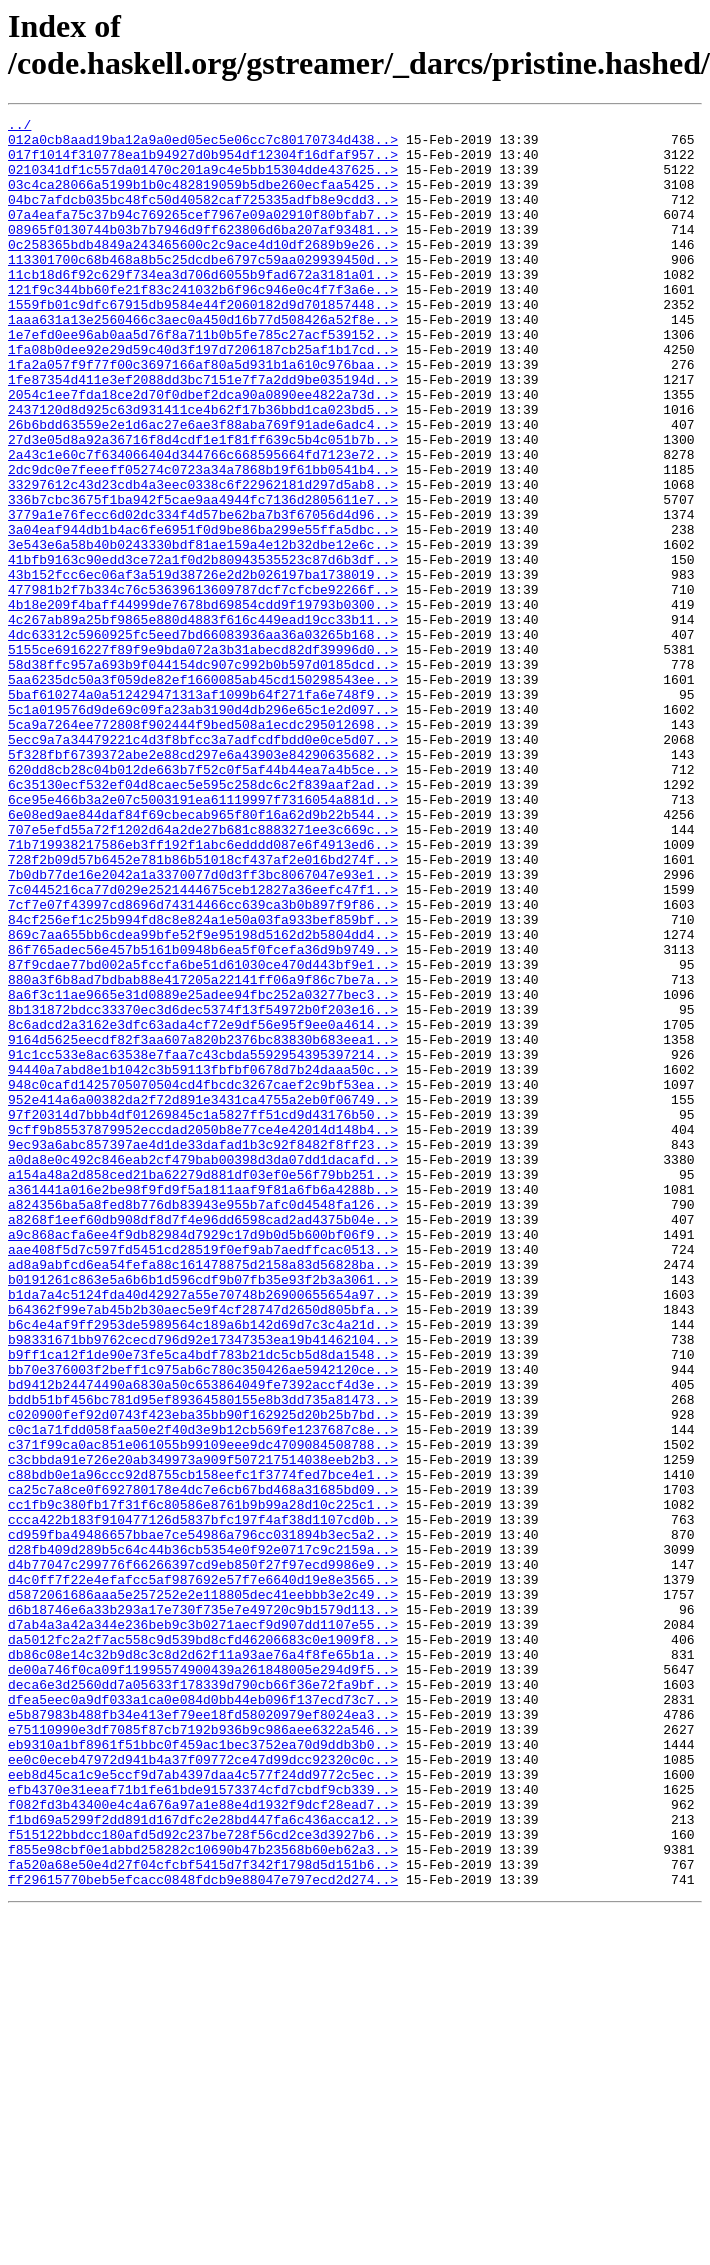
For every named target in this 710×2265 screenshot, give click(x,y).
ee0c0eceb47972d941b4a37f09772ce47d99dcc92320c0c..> (203, 2089)
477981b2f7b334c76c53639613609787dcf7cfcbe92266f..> (203, 685)
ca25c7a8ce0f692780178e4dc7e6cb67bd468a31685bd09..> (203, 1765)
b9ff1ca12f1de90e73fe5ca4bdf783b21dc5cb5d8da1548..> (203, 1603)
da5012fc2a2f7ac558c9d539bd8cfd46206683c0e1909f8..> (203, 1945)
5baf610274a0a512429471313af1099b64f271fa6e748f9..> (203, 811)
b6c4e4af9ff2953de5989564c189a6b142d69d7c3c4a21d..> (203, 1567)
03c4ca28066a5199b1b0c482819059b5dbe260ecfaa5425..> (203, 199)
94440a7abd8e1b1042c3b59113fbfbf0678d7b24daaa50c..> (203, 1261)
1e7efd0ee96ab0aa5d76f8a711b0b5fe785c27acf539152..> (203, 379)
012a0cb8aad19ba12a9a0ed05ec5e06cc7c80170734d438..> (203, 145)
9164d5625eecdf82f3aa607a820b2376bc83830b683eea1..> (203, 1225)
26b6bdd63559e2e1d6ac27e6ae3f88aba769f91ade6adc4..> (203, 487)
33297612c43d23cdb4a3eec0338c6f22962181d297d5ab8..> (203, 559)
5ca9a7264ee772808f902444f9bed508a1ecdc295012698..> (203, 847)
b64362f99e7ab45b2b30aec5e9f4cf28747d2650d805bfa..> (203, 1549)
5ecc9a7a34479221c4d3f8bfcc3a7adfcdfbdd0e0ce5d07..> (203, 865)
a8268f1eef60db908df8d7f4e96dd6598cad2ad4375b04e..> (203, 1441)
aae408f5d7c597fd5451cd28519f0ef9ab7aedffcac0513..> (203, 1477)
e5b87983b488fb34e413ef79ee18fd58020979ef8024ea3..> (203, 2035)
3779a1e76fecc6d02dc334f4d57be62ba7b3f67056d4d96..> (203, 595)
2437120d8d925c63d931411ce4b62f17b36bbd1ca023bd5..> (203, 469)
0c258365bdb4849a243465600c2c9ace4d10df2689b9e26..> (203, 271)
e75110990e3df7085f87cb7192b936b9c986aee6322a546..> (203, 2053)
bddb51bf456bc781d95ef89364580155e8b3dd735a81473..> (203, 1657)
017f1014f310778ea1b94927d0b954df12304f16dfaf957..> (203, 163)
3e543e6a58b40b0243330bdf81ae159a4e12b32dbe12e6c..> (203, 631)
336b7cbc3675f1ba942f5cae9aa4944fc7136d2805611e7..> (203, 577)
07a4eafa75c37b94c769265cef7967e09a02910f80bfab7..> (203, 235)
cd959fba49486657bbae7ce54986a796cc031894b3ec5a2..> (203, 1819)
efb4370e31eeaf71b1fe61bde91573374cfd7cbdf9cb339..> (203, 2125)
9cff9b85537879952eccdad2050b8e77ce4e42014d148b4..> (203, 1333)
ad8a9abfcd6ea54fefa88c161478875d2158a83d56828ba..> (203, 1495)
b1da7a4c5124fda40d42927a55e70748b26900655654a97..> (203, 1531)
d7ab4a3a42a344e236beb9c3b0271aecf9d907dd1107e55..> (203, 1927)
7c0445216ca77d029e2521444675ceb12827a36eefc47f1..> (203, 1045)
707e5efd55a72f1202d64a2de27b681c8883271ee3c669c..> (203, 973)
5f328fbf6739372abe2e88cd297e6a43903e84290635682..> (203, 883)
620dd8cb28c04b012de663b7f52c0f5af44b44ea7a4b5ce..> (203, 901)
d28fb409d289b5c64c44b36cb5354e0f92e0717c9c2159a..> (203, 1837)
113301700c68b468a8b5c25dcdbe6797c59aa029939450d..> (203, 289)
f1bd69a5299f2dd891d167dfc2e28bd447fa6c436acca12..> (203, 2161)
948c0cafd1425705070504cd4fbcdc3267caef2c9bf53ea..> (203, 1279)
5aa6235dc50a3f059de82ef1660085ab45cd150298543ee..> (203, 793)
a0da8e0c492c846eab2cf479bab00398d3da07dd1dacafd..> (203, 1369)
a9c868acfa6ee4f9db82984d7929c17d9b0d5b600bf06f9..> (203, 1459)
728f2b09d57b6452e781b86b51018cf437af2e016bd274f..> (203, 1009)
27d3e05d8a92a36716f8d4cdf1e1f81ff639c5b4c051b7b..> (203, 505)
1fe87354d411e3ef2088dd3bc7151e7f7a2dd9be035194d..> (203, 433)
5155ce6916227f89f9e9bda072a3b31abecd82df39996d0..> (203, 757)
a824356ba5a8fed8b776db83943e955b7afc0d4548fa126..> (203, 1423)
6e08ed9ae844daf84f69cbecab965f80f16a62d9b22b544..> (203, 955)
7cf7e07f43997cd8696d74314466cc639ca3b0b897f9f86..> (203, 1063)
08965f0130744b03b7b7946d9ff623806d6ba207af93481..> (203, 253)
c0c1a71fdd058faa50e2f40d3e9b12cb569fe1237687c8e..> (203, 1693)
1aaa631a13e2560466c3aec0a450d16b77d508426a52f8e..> (203, 361)
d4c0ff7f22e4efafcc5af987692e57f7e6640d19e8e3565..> (203, 1873)
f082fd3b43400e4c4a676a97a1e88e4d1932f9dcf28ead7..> (203, 2143)
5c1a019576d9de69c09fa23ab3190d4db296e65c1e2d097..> (203, 829)
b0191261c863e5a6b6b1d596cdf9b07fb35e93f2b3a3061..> (203, 1513)
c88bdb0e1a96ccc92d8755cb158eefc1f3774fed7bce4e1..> (203, 1747)
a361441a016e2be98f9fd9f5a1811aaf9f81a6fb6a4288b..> (203, 1405)
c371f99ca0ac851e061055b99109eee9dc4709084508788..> (203, 1711)
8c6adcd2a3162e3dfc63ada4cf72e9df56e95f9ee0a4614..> (203, 1207)
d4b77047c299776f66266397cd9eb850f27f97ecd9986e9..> (203, 1855)
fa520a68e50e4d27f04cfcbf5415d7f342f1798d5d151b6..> (203, 2215)
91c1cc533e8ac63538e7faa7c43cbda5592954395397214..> (203, 1243)
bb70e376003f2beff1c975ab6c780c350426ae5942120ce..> (203, 1621)
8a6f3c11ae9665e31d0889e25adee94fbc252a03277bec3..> (203, 1171)
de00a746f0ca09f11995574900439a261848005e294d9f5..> (203, 1981)
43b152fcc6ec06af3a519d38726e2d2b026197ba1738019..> (203, 667)
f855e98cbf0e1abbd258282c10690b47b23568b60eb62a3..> (203, 2197)
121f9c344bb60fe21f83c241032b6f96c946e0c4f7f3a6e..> (203, 325)
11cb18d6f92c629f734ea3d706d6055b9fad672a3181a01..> (203, 307)
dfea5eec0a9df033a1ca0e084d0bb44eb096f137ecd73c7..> (203, 2017)
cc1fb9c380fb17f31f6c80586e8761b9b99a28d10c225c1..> (203, 1783)
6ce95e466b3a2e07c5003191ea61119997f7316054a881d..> (203, 937)
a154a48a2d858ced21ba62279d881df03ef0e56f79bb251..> (203, 1387)
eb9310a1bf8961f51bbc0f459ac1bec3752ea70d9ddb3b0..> (203, 2071)
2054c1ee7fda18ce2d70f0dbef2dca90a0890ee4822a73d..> (203, 451)
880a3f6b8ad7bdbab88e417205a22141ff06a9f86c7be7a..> (203, 1153)
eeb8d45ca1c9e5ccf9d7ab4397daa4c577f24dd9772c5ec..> (203, 2107)
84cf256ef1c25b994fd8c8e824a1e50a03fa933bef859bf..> (203, 1081)
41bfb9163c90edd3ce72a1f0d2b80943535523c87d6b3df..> (203, 649)
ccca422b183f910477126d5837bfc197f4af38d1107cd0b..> (203, 1801)
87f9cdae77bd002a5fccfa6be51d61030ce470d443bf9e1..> (203, 1135)
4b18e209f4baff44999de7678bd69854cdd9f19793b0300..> (203, 703)
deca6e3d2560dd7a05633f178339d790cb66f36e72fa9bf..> (203, 1999)
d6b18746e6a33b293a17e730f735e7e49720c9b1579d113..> (203, 1909)
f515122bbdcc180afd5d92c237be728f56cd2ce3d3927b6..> (203, 2179)
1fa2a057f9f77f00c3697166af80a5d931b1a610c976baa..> (203, 415)
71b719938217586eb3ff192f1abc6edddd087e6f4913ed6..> (203, 991)
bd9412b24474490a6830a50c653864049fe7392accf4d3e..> (203, 1639)
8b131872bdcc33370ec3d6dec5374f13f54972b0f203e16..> (203, 1189)
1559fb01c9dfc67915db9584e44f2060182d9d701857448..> (203, 343)
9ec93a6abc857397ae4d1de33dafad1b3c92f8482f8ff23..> (203, 1351)
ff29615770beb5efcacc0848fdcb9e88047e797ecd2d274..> (203, 2233)
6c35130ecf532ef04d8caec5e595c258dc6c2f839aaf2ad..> (203, 919)
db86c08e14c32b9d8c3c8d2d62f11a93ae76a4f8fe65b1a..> (203, 1963)
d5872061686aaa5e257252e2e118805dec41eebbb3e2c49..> (203, 1891)
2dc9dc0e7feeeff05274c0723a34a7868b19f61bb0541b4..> (203, 541)
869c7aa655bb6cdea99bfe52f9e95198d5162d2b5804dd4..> (203, 1099)
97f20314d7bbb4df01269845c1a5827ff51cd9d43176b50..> (203, 1315)
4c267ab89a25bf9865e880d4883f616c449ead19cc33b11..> (203, 721)
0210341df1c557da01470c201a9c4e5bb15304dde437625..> (203, 181)
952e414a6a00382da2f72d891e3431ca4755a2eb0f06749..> (203, 1297)
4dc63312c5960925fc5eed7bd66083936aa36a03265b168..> (203, 739)
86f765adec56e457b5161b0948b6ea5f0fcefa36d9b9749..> (203, 1117)
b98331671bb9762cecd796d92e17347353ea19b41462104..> (203, 1585)
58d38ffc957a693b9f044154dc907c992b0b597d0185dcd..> (203, 775)
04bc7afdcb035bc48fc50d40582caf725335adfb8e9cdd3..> (203, 217)
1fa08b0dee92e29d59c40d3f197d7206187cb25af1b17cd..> (203, 397)
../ (19, 127)
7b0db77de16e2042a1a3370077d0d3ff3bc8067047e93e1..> (203, 1027)
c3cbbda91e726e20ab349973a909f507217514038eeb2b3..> (203, 1729)
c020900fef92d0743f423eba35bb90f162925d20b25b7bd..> (203, 1675)
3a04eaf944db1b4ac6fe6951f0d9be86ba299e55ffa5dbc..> (203, 613)
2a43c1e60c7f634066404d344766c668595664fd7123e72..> (203, 523)
